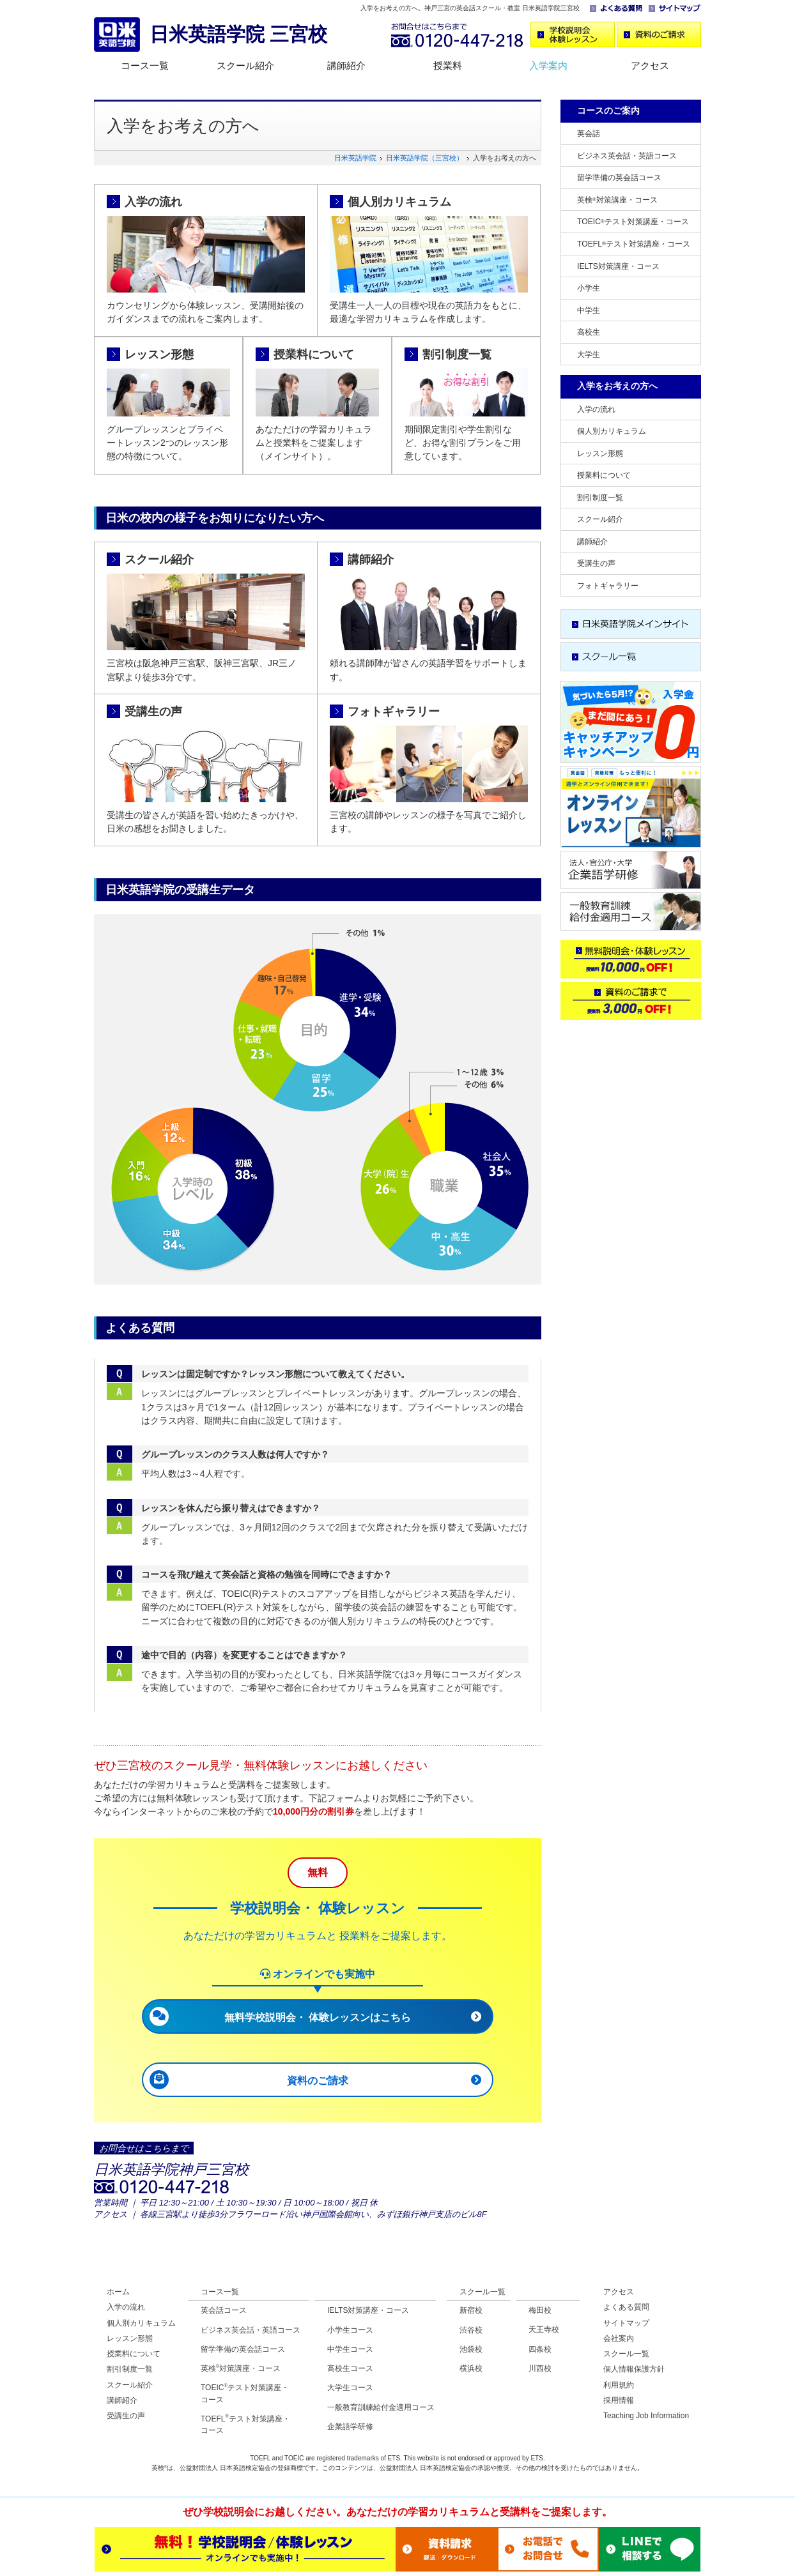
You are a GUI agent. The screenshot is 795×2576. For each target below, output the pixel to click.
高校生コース (350, 2368)
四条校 (540, 2349)
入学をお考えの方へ (617, 386)
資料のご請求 (317, 2080)
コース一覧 (145, 65)
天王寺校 (544, 2329)
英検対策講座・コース (617, 199)
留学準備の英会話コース (619, 177)
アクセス (650, 65)
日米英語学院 (355, 158)
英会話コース (224, 2310)
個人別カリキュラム (399, 201)
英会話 (588, 133)
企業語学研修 (350, 2426)
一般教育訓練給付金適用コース (381, 2407)
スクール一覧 (482, 2291)
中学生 (588, 310)
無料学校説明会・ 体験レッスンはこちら (317, 2017)
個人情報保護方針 (634, 2369)
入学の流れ (153, 201)
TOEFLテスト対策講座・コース (633, 244)
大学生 (588, 354)
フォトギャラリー (394, 711)
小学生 (588, 288)
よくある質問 (626, 2307)
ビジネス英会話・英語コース (627, 155)
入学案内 (548, 65)
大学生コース (350, 2387)
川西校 (540, 2368)
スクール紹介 (245, 65)
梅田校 (540, 2310)
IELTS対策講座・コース (618, 266)
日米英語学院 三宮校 (238, 34)
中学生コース (350, 2349)
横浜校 (470, 2368)
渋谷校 (470, 2330)
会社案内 (618, 2338)
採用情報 (618, 2400)
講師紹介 (346, 65)
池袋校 (470, 2349)
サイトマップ (626, 2323)
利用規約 (618, 2385)
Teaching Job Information (646, 2415)
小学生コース (350, 2330)
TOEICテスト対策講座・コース (633, 221)
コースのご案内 (608, 110)
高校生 (588, 332)
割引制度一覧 (456, 354)
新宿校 (470, 2310)
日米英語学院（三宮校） (424, 158)
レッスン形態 (159, 354)
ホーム (118, 2291)
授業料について (314, 354)
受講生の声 (153, 711)
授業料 (447, 65)
